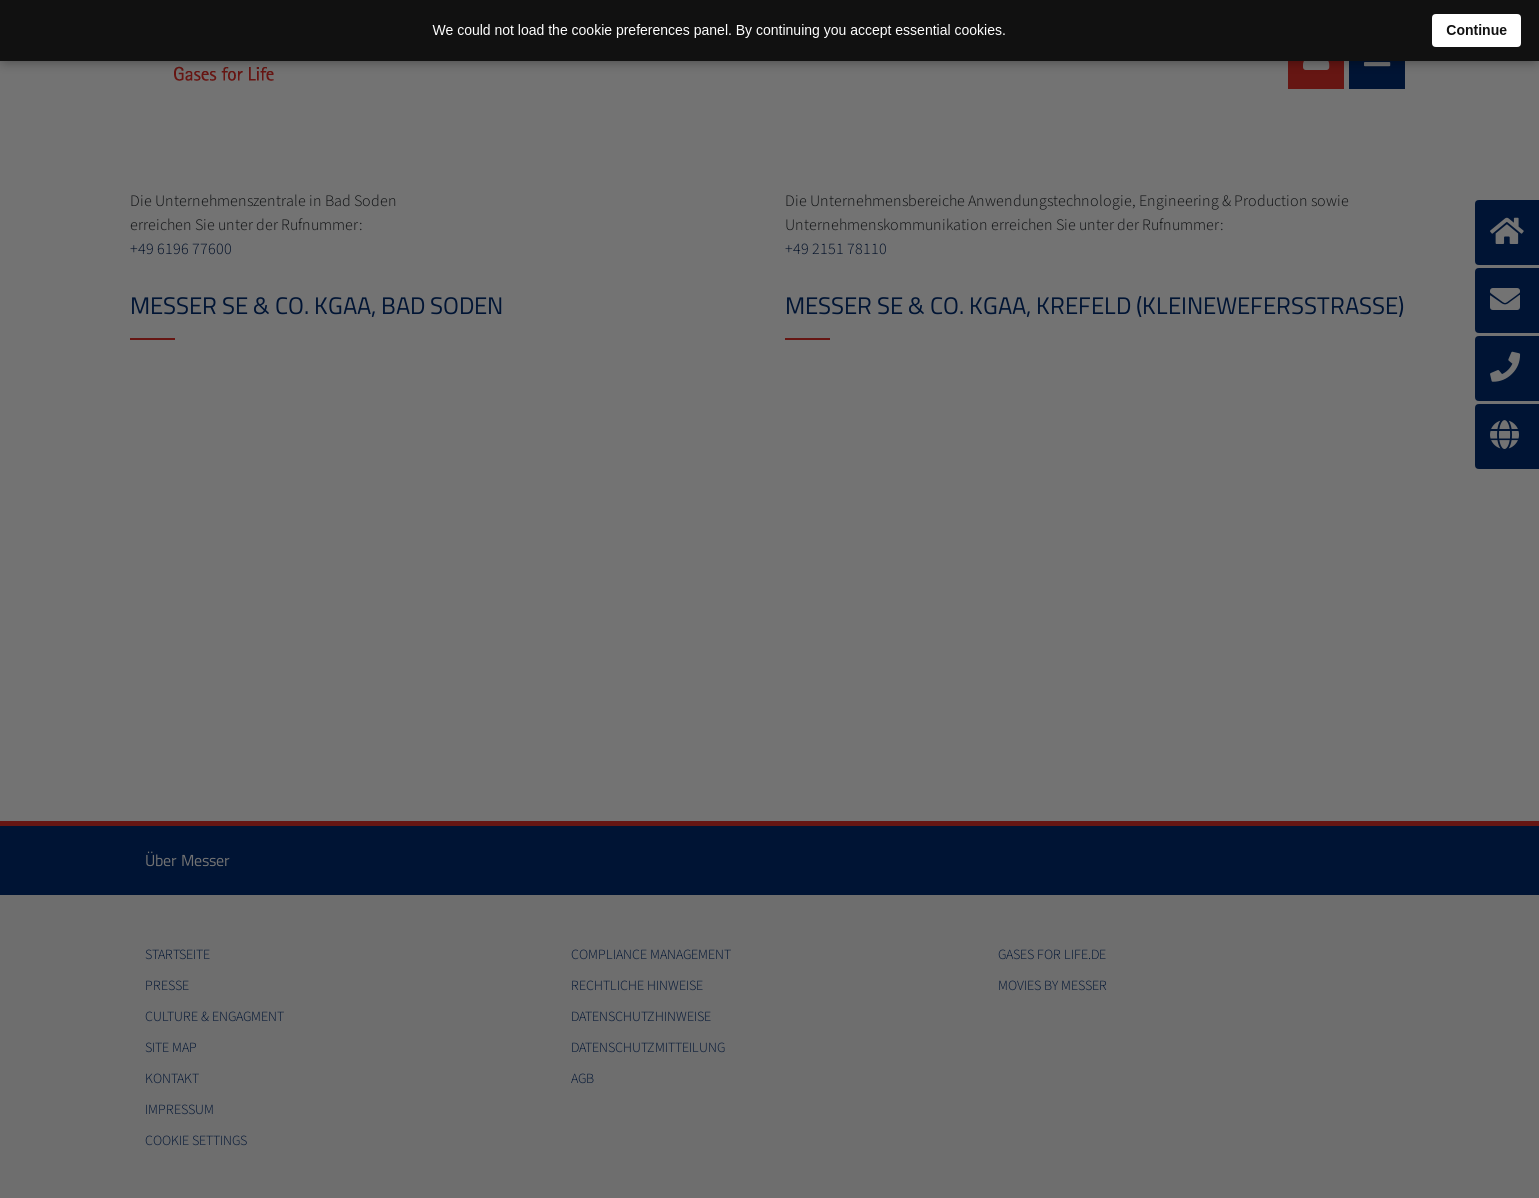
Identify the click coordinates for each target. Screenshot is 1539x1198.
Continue (1476, 30)
